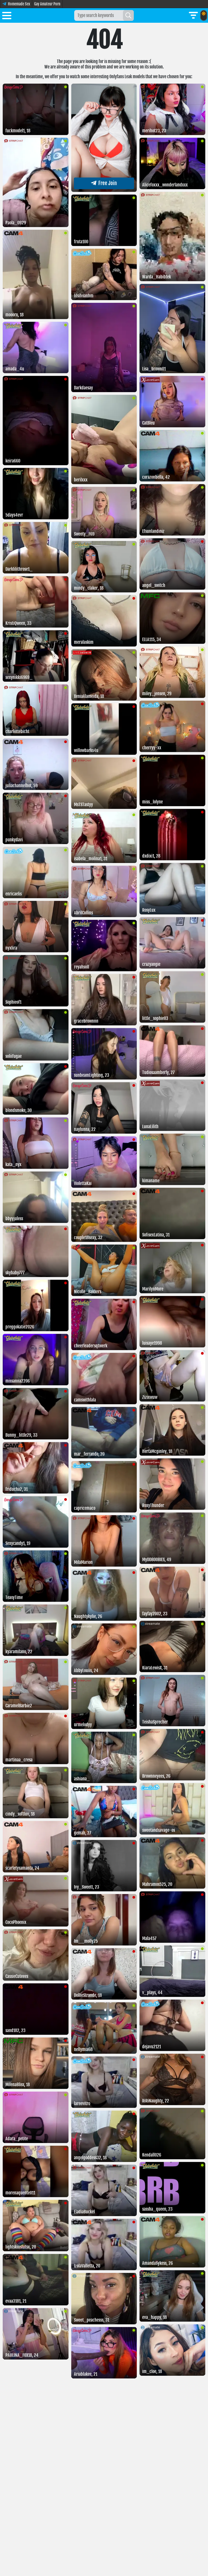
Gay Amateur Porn (47, 4)
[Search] (128, 15)
